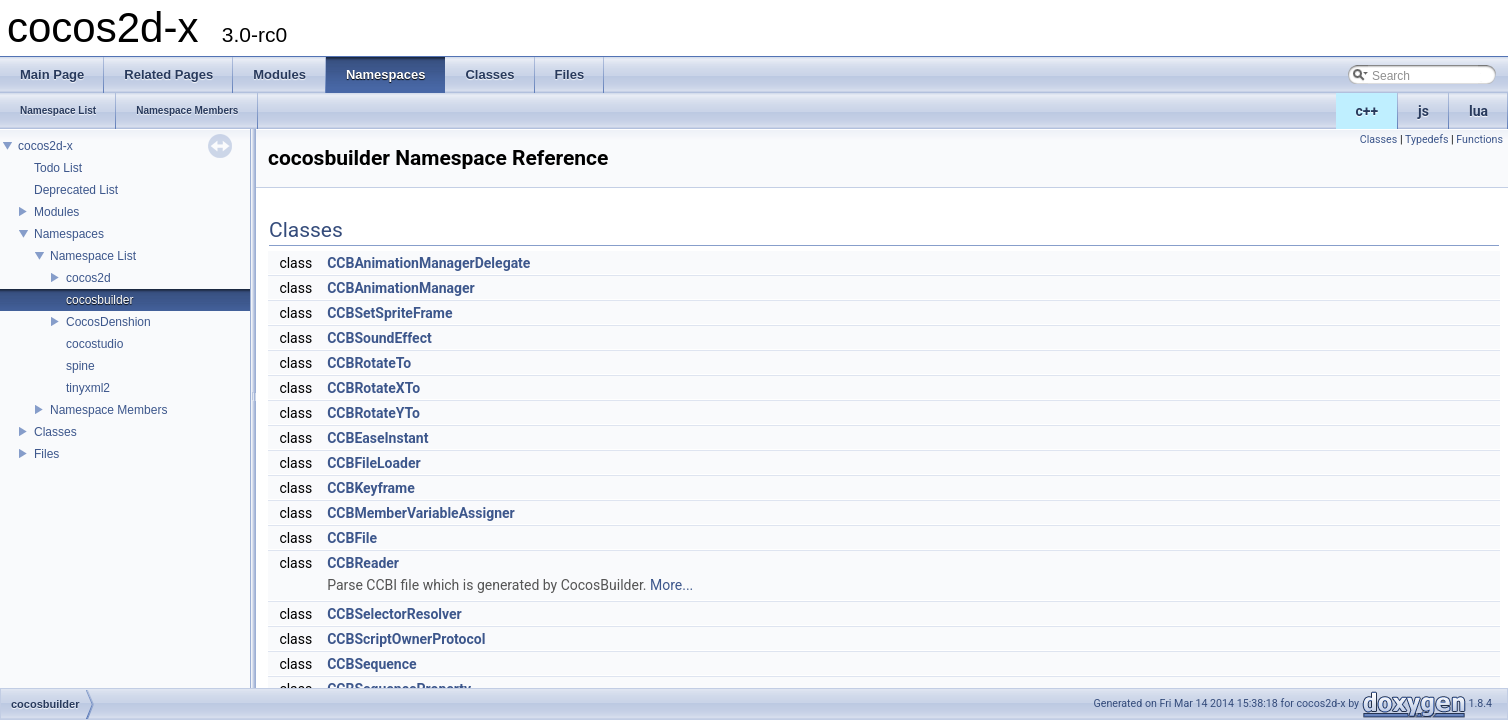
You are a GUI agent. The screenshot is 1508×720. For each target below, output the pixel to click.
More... (671, 585)
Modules (56, 212)
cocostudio (94, 344)
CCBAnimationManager (401, 288)
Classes (55, 432)
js (1423, 111)
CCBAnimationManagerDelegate (428, 263)
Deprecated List (76, 190)
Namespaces (69, 234)
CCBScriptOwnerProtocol (406, 639)
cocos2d (88, 278)
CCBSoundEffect (379, 338)
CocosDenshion (108, 322)
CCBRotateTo (369, 363)
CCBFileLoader (373, 463)
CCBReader (363, 563)
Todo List (58, 168)
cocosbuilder (99, 300)
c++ (1367, 111)
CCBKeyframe (371, 488)
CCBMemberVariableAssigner (421, 513)
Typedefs (1427, 139)
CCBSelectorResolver (394, 614)
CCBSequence (371, 664)
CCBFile (352, 538)
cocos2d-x (45, 146)
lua (1478, 111)
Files (46, 454)
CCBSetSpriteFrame (389, 313)
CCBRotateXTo (373, 388)
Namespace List (93, 256)
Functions (1479, 139)
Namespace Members (108, 410)
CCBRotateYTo (373, 413)
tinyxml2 (88, 388)
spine (80, 366)
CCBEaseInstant (377, 438)
